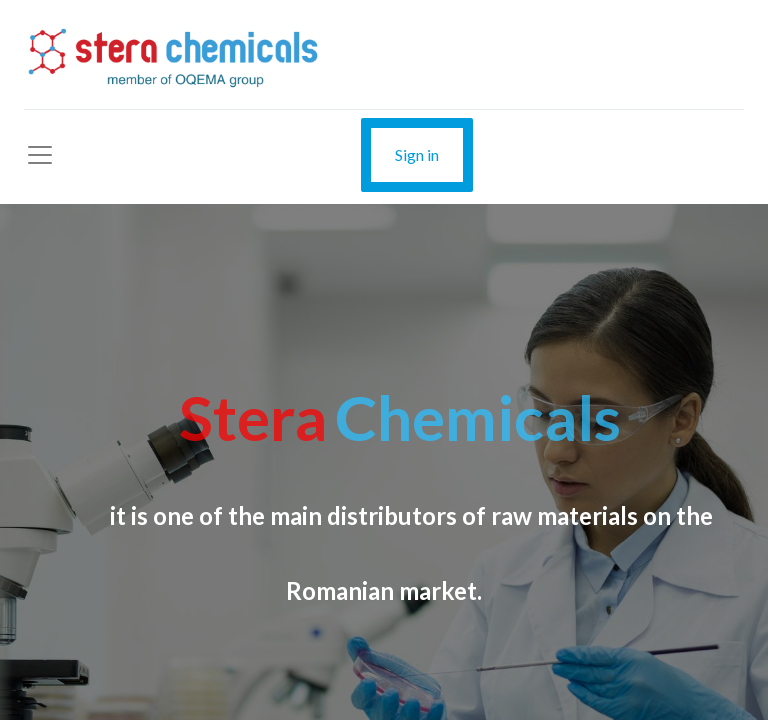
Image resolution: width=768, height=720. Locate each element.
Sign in (417, 154)
